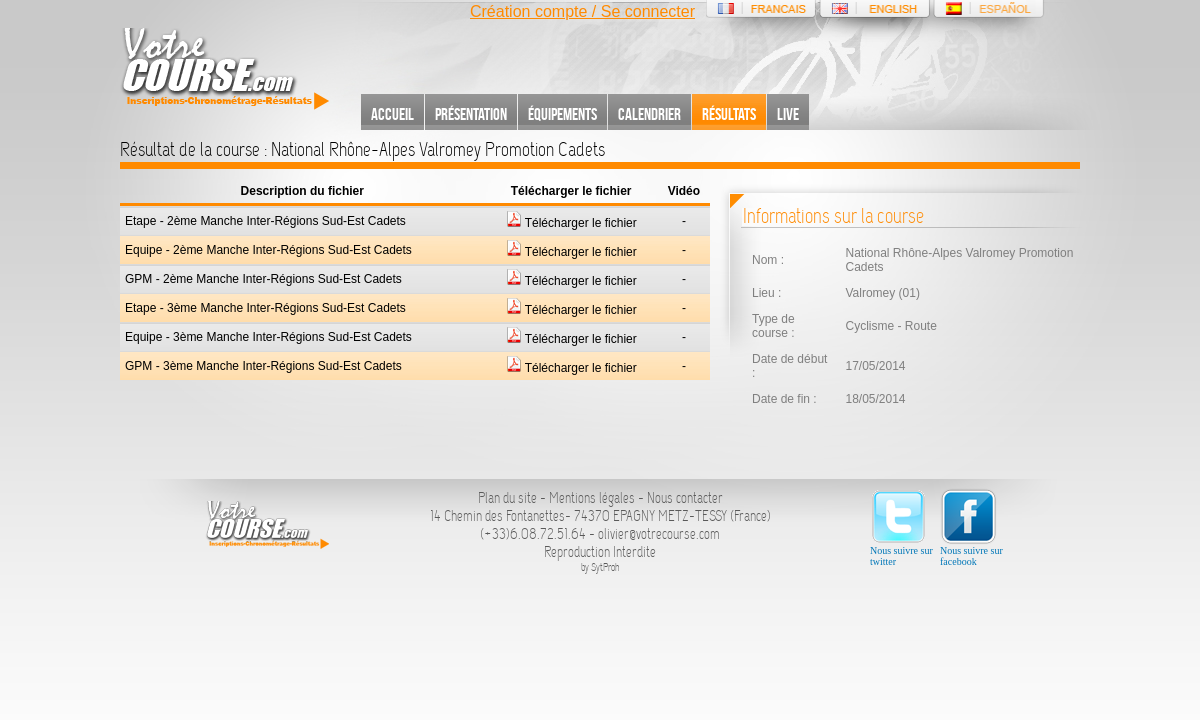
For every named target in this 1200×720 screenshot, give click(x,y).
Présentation (471, 114)
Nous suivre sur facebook (971, 527)
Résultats (729, 114)
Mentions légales (592, 498)
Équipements (562, 114)
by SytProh (600, 567)
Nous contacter (685, 498)
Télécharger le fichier (571, 223)
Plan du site (507, 498)
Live (788, 114)
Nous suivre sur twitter (901, 527)
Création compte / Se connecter (582, 11)
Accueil (392, 114)
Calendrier (649, 114)
